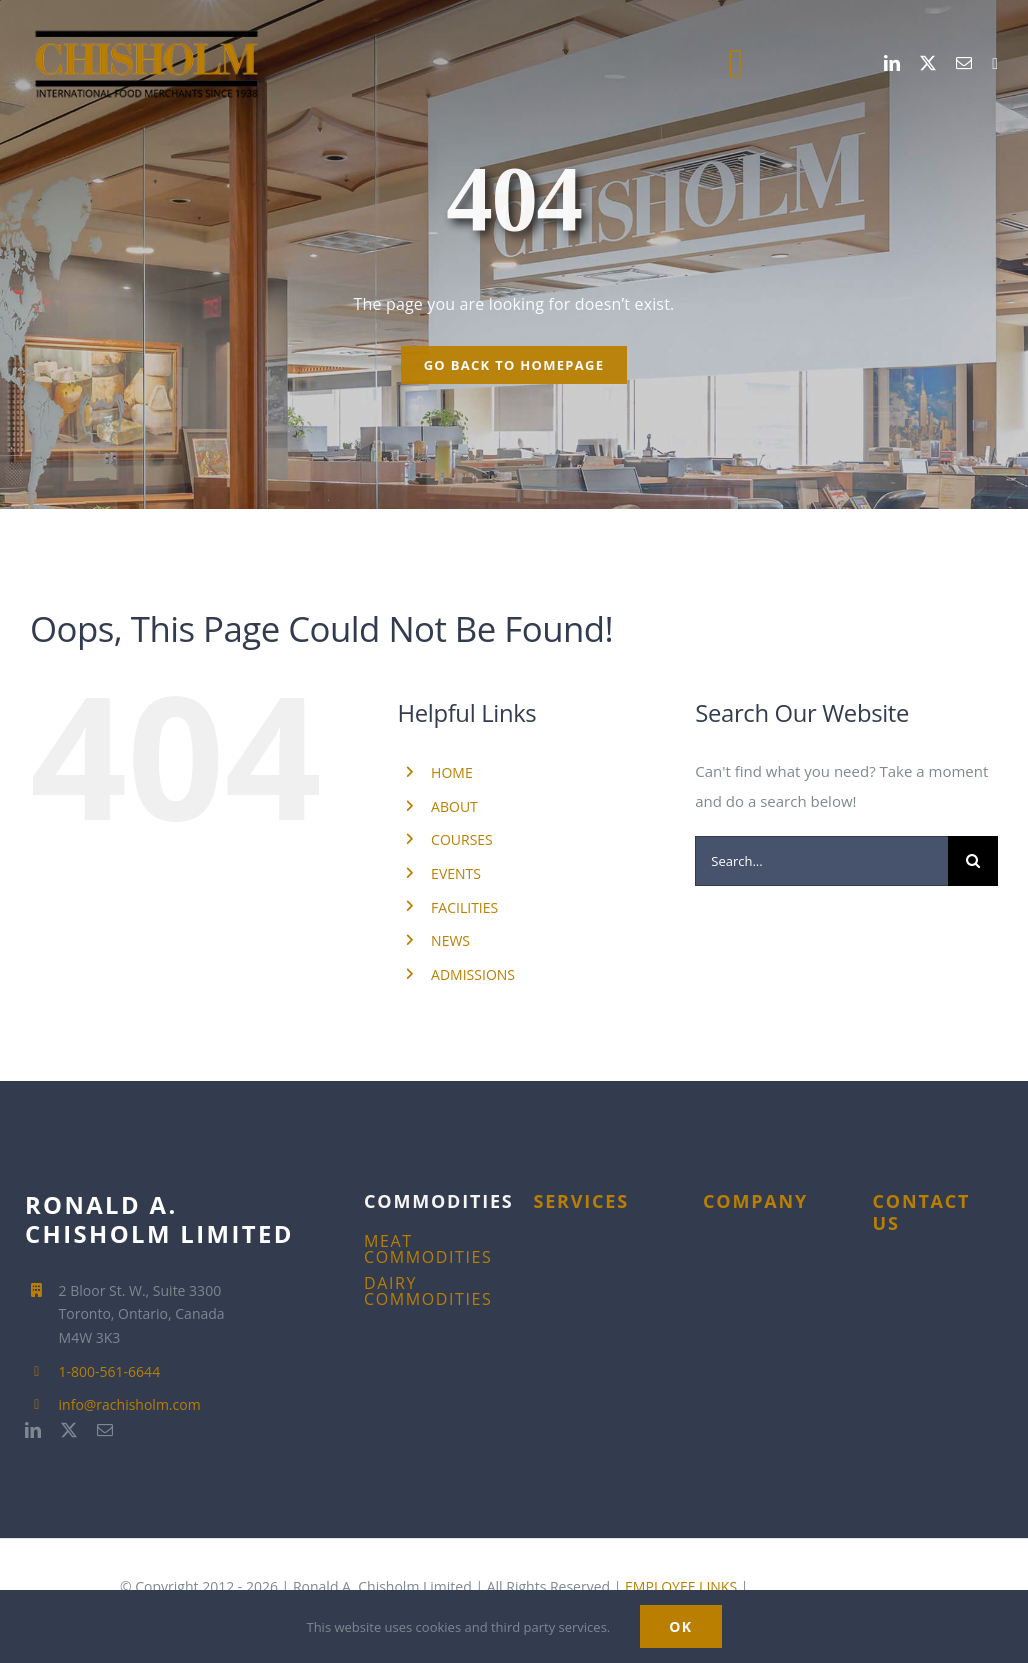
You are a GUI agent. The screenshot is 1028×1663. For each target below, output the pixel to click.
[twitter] (928, 63)
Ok (680, 1626)
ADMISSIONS (473, 974)
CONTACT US (922, 1212)
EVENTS (456, 873)
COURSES (462, 839)
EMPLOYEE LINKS (681, 1586)
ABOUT (454, 806)
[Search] (973, 861)
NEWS (450, 940)
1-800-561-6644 (110, 1371)
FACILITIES (464, 907)
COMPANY (755, 1201)
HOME (452, 772)
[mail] (964, 63)
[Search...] (821, 861)
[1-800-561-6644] (995, 64)
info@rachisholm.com (130, 1404)
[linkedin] (892, 63)
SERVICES (581, 1201)
